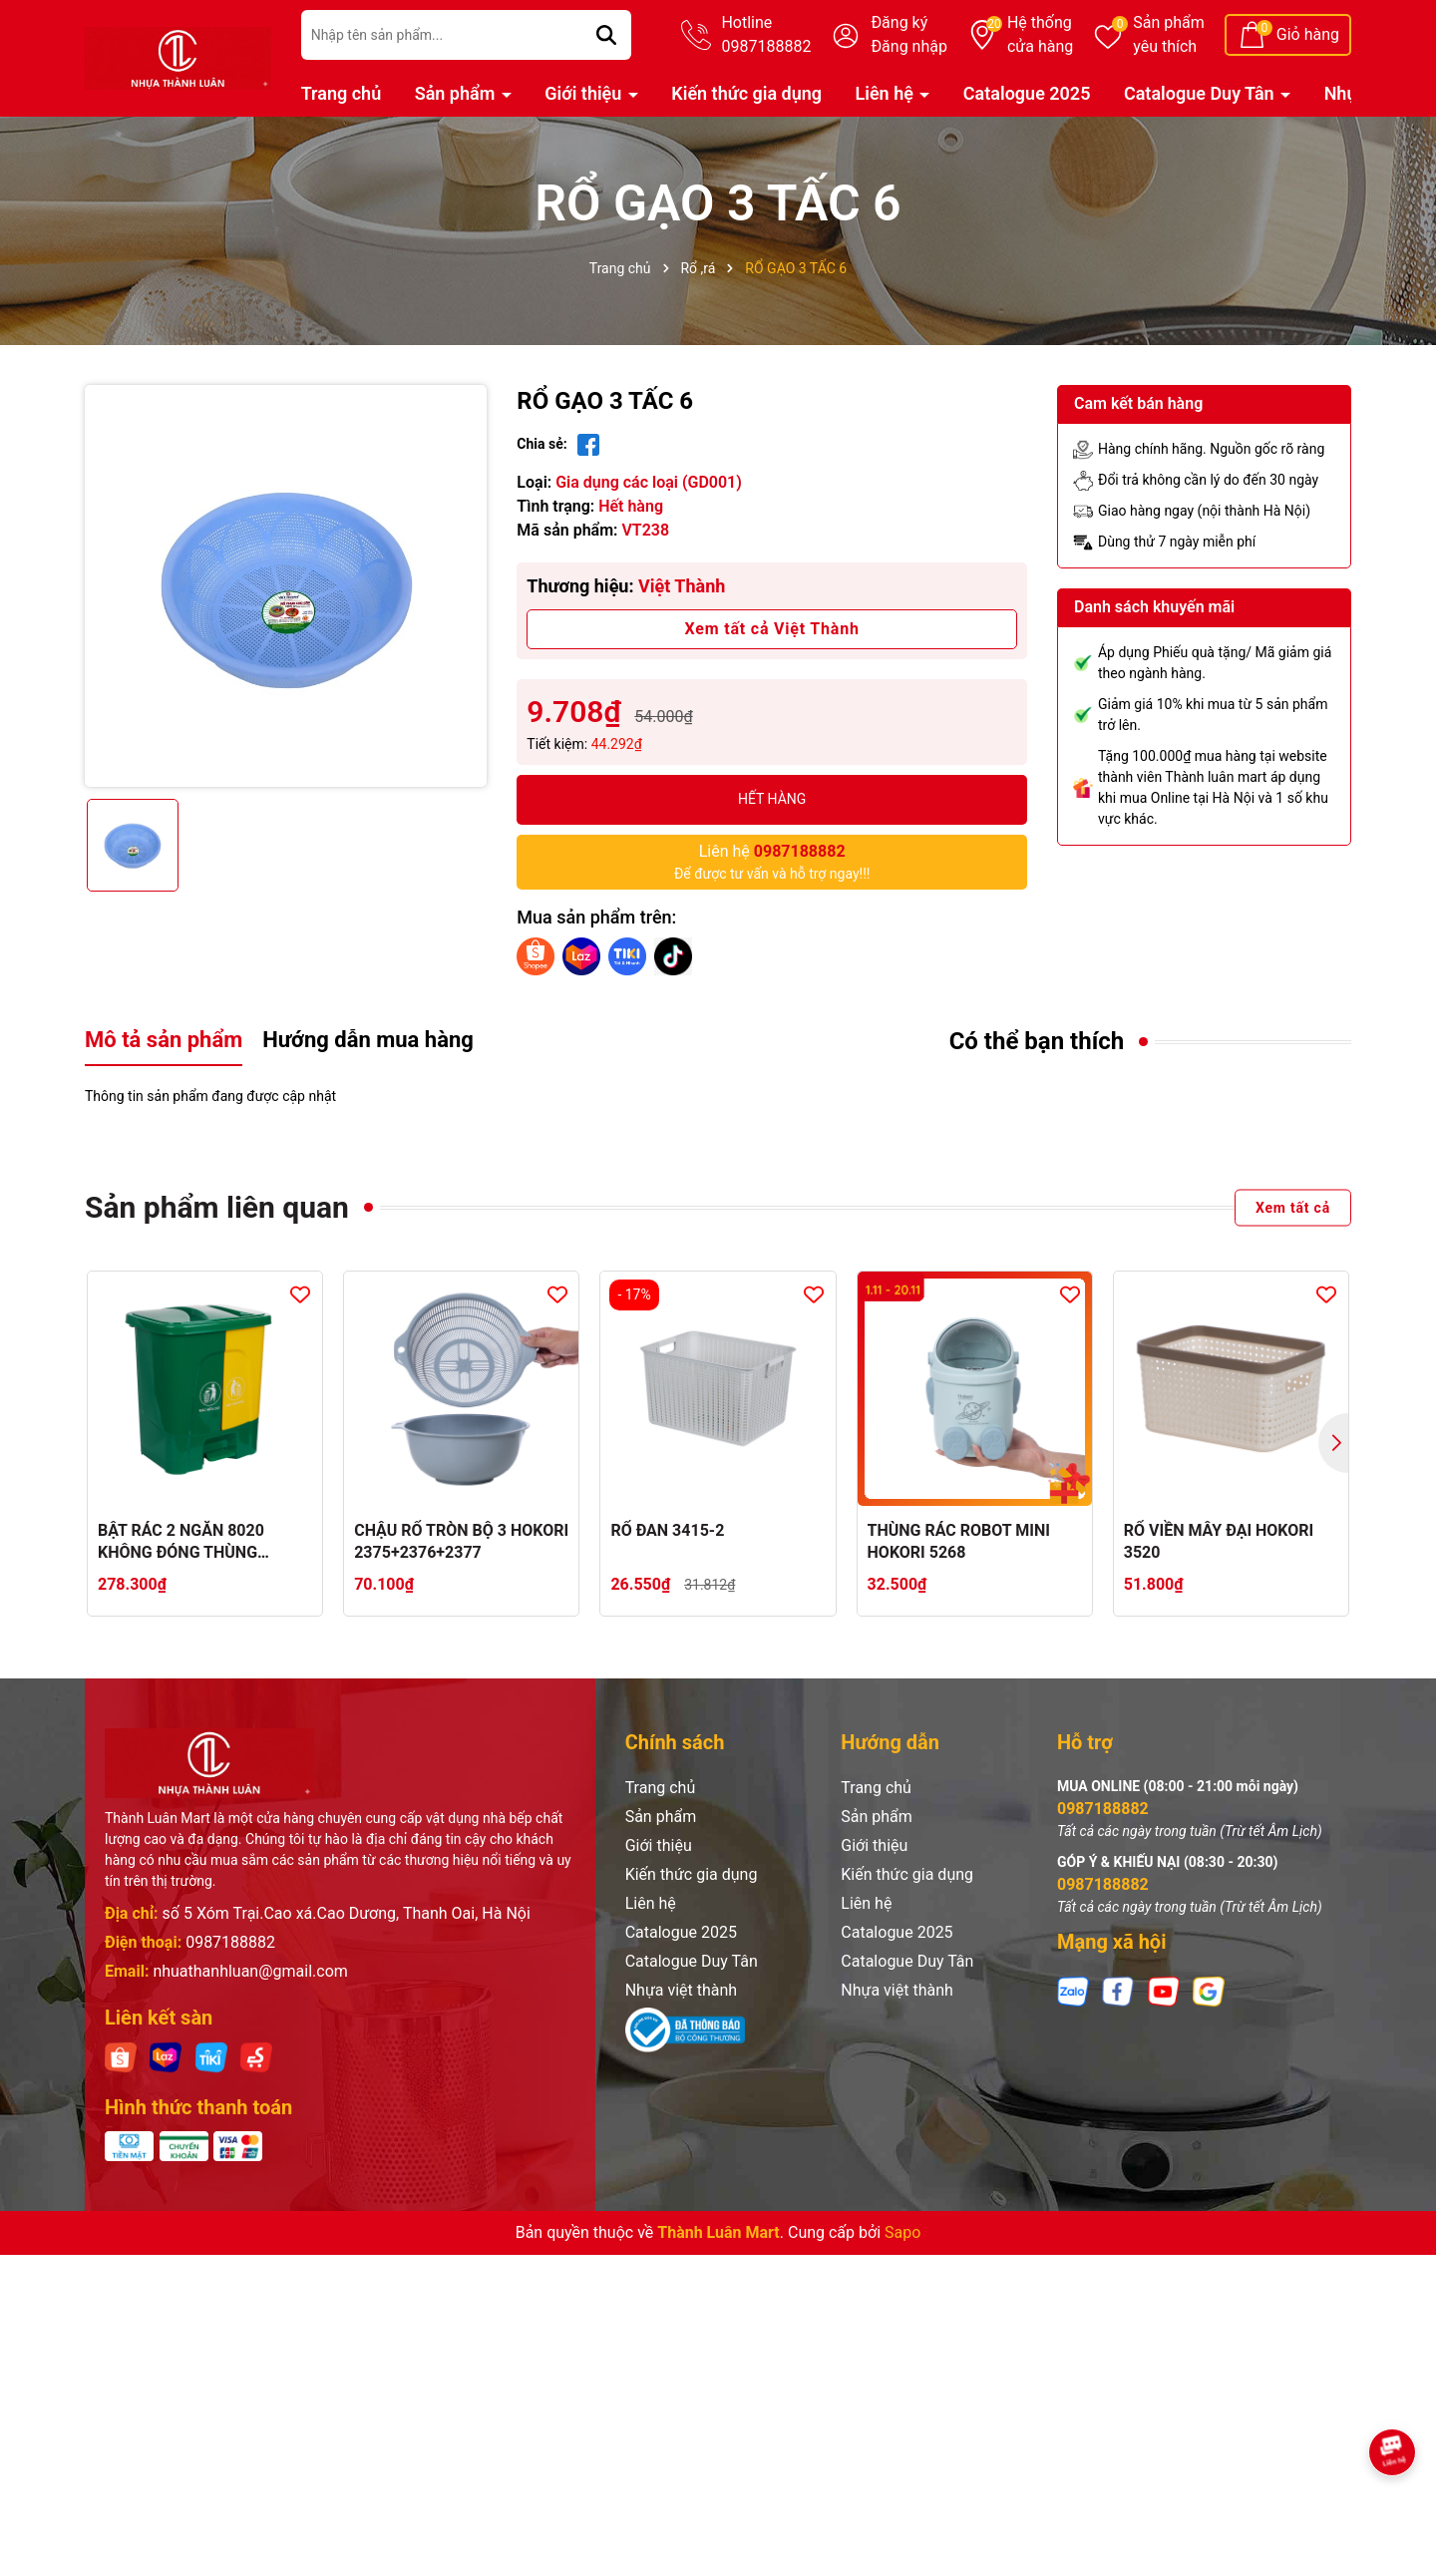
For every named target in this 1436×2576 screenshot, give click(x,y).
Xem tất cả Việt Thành (772, 628)
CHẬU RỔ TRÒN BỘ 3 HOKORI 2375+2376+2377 (461, 1541)
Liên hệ (887, 93)
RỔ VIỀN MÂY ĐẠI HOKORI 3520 (1219, 1541)
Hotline (766, 36)
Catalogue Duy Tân (1201, 93)
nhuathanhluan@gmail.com (250, 1971)
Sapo (902, 2232)
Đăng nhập (909, 46)
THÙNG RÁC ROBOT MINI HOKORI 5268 (959, 1541)
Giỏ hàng (1307, 34)
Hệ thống (1040, 36)
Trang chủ (341, 93)
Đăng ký (899, 22)
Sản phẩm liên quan (217, 1207)
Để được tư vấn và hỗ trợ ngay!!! (772, 861)
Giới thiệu (585, 93)
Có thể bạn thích (1037, 1041)
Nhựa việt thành (681, 1990)
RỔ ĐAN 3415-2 (667, 1530)
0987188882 (230, 1942)
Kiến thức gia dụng (746, 93)
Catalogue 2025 (1027, 93)
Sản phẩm (1169, 36)
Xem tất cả (1293, 1207)
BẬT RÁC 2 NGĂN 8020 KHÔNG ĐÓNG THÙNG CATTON (181, 1543)
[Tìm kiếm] (606, 35)
